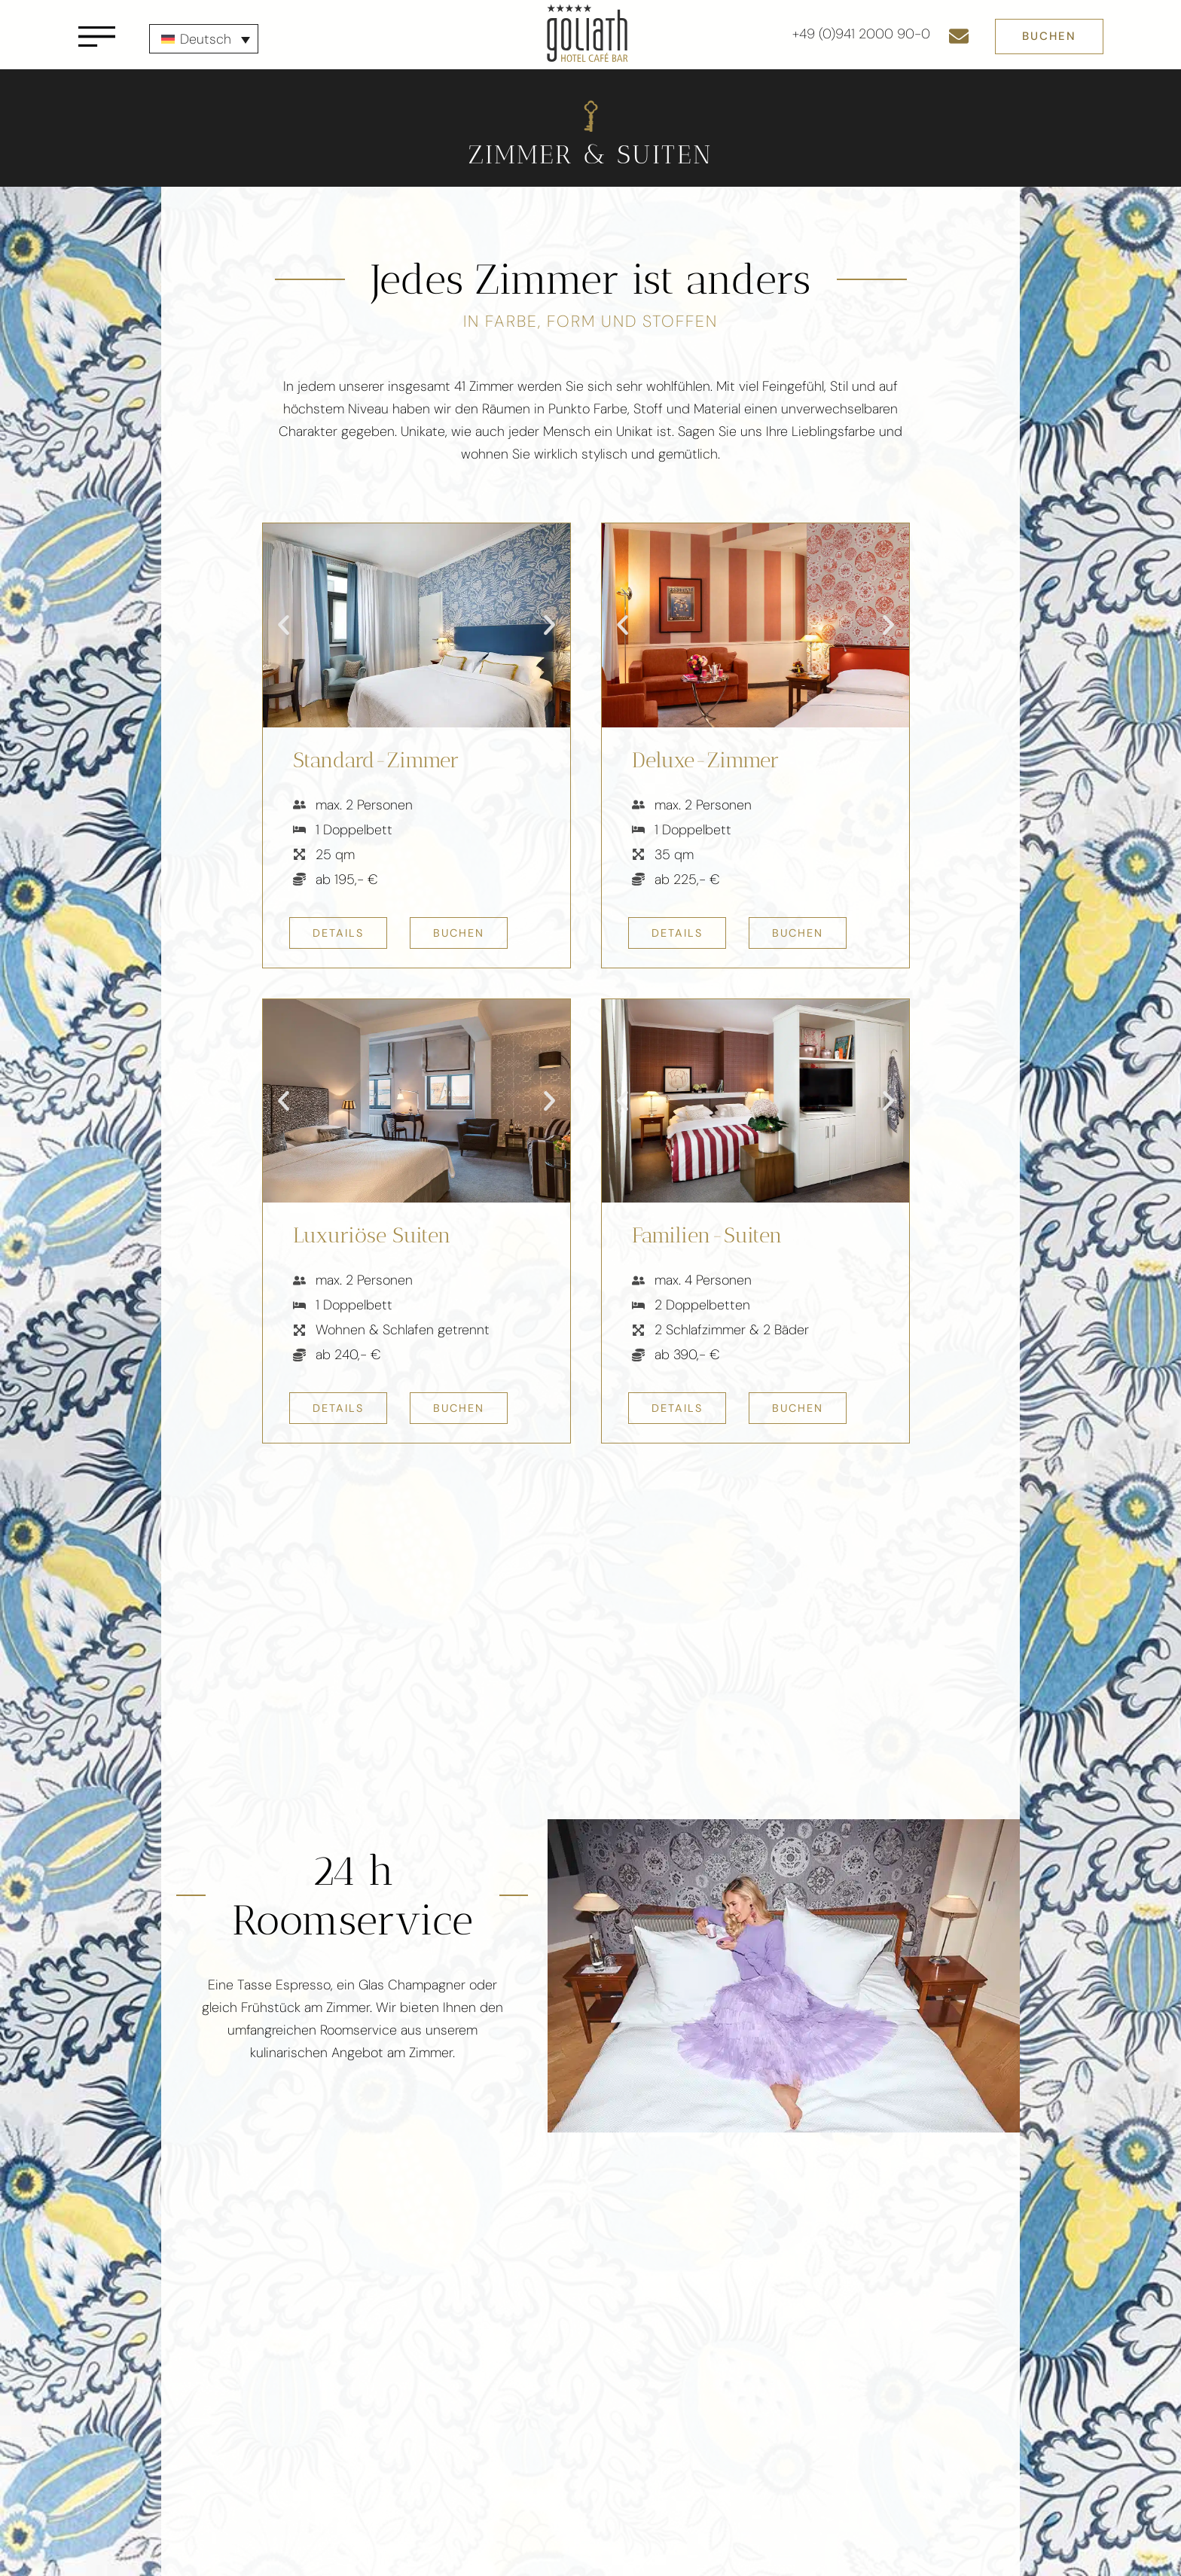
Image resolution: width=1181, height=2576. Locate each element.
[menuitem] (203, 38)
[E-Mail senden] (959, 36)
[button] (283, 625)
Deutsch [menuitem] (205, 39)
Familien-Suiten (707, 1235)
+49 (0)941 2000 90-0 (861, 34)
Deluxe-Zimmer (705, 760)
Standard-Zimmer (376, 760)
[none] (203, 38)
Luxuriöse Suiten (372, 1235)
